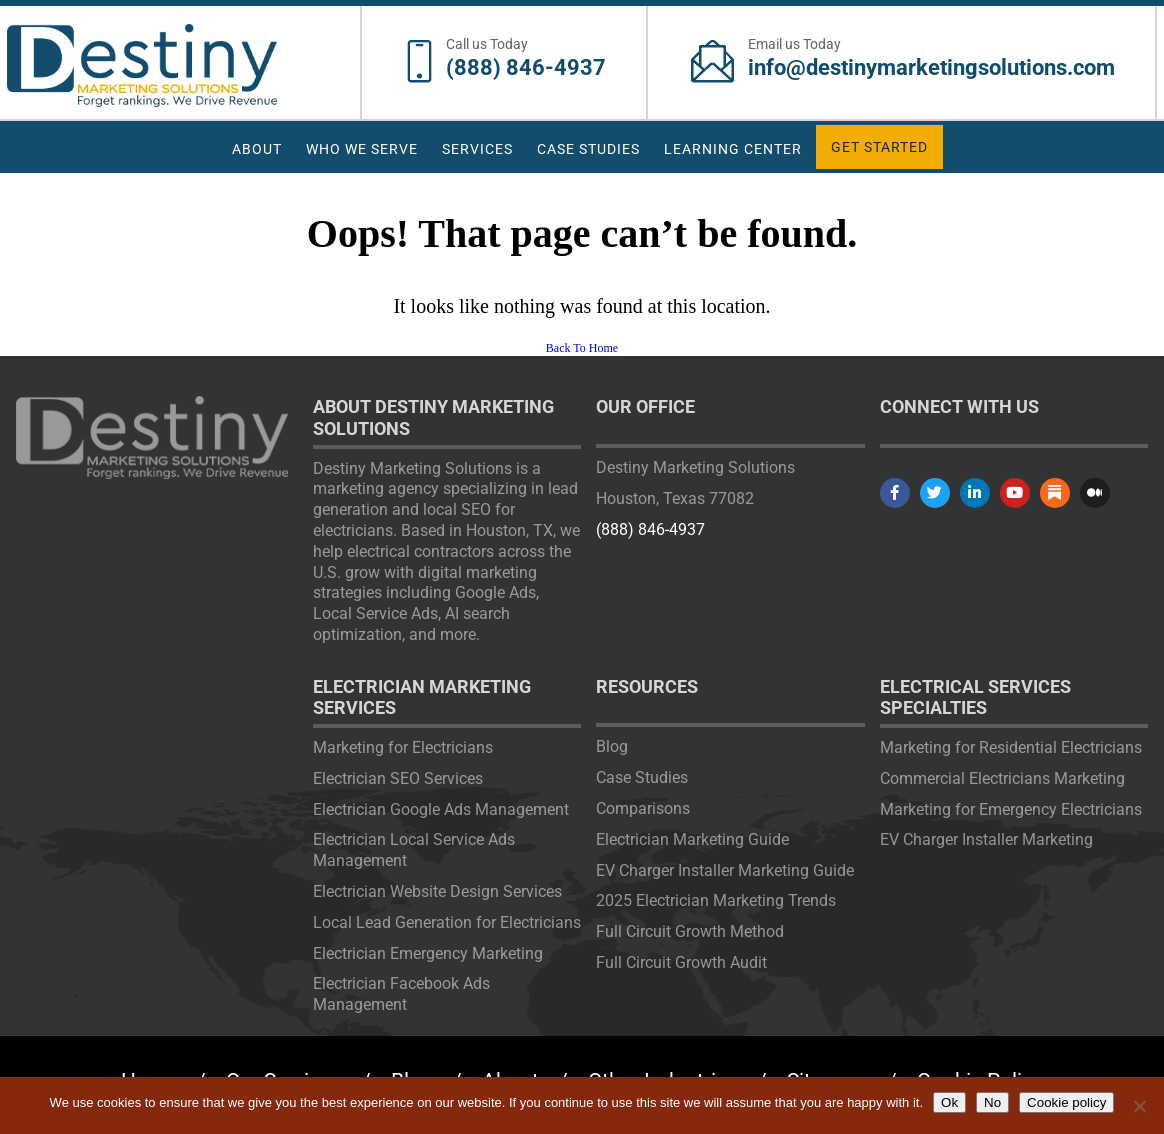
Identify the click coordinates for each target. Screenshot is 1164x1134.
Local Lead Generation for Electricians (447, 922)
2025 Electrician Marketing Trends (716, 900)
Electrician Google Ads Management (441, 809)
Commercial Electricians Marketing (1002, 778)
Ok (949, 1102)
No (992, 1102)
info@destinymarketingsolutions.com (931, 67)
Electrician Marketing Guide (692, 839)
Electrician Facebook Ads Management (401, 994)
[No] (1139, 1106)
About (257, 149)
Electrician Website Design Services (437, 891)
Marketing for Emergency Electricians (1011, 809)
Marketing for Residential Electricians (1011, 747)
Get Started (879, 147)
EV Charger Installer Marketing (986, 839)
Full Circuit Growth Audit (681, 962)
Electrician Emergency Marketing (428, 953)
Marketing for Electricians (403, 747)
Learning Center (733, 149)
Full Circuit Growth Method (690, 931)
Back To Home (582, 348)
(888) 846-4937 (526, 67)
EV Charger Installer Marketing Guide (725, 870)
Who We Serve (362, 149)
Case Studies (588, 149)
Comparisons (643, 808)
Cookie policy (1066, 1102)
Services (477, 149)
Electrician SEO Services (398, 778)
